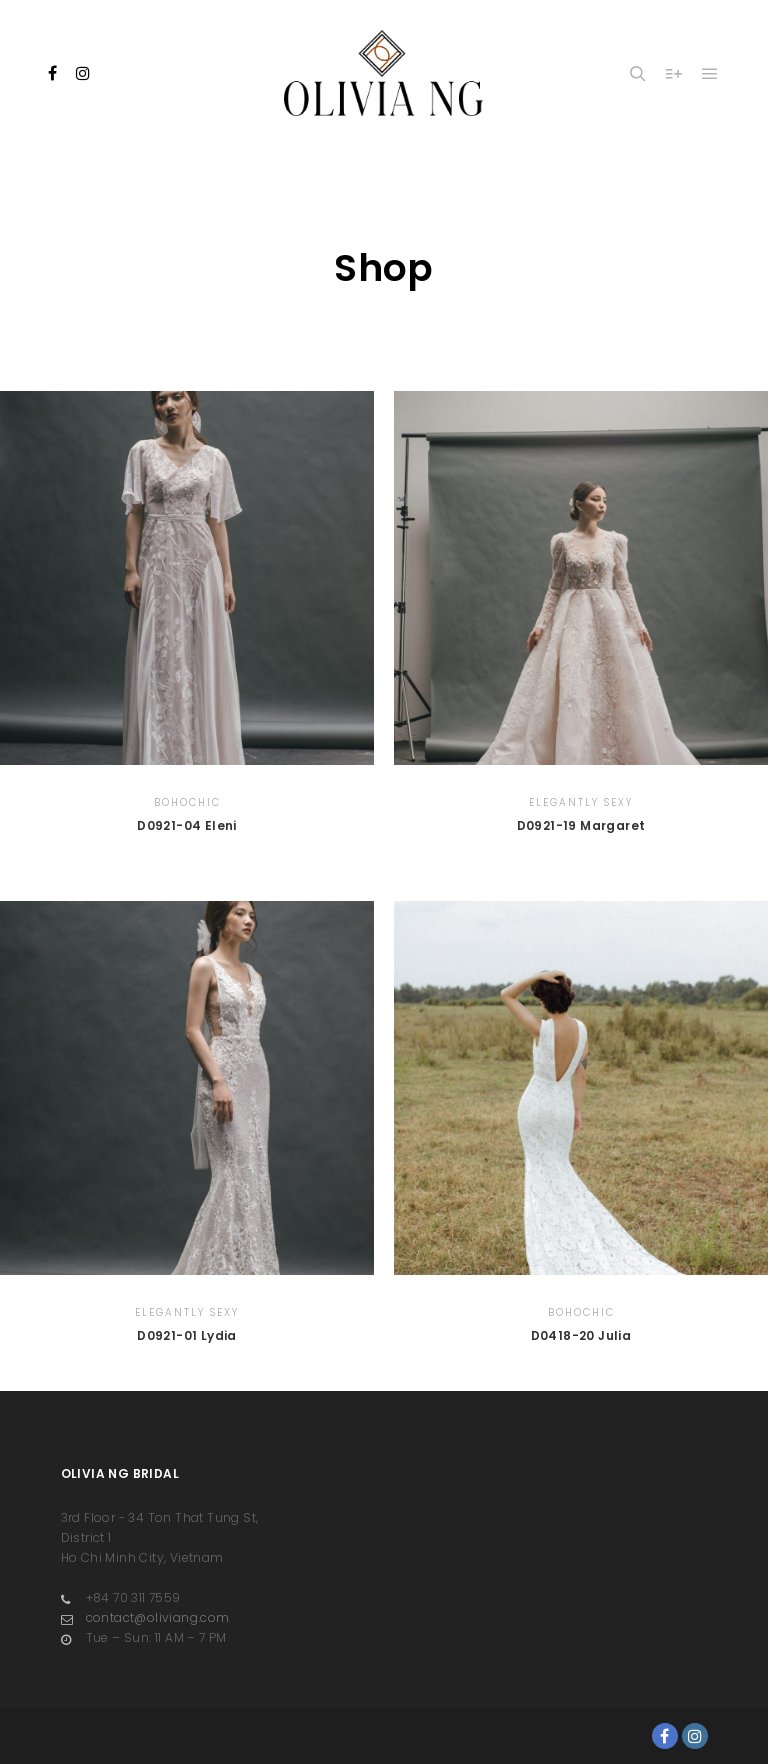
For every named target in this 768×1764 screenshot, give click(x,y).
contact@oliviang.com (145, 1618)
